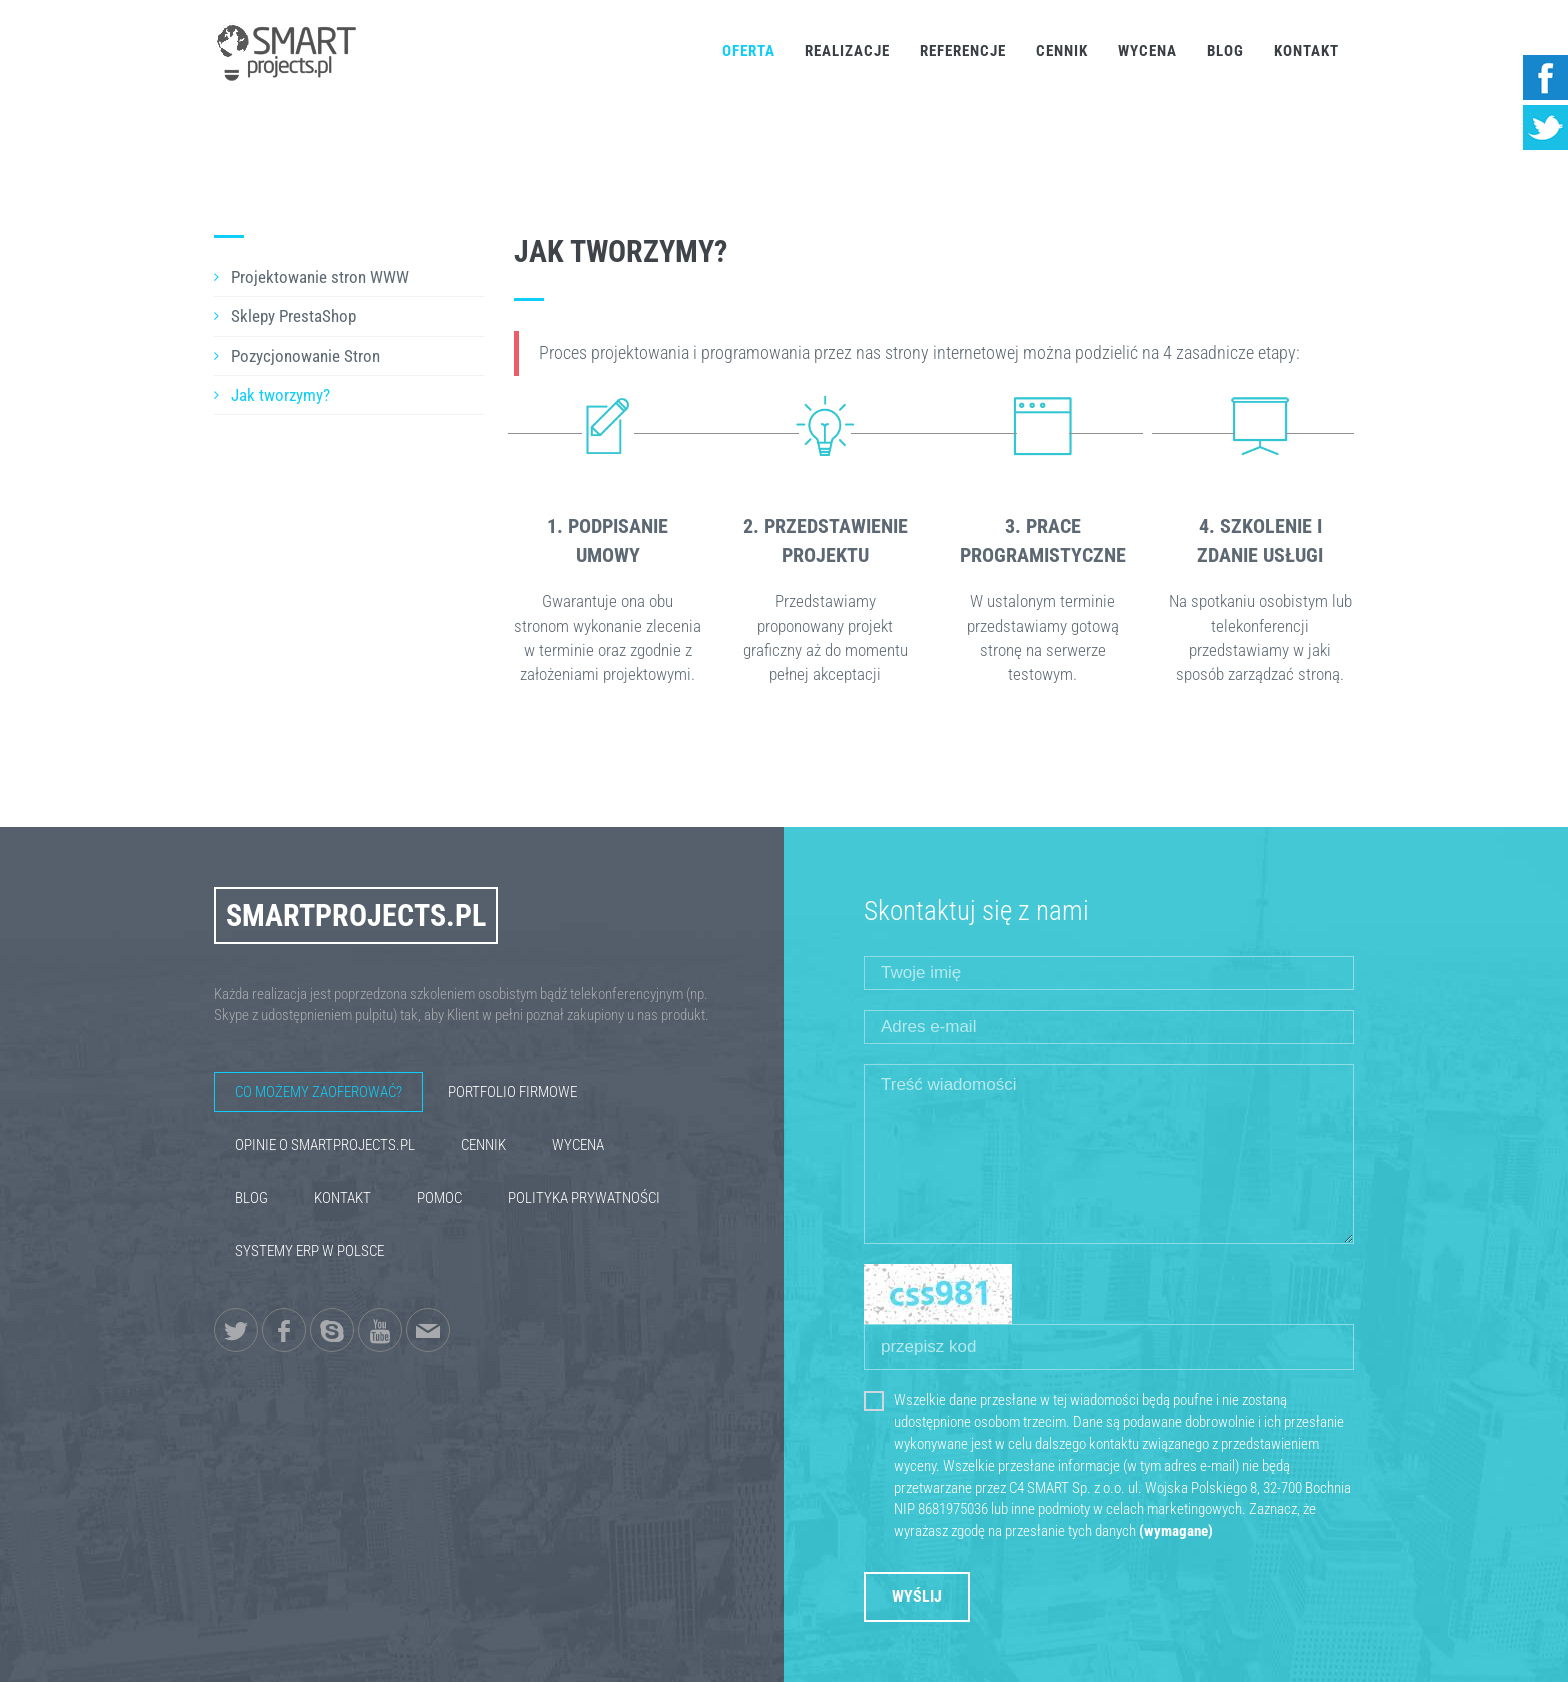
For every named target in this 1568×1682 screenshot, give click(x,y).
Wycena (1147, 51)
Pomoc (439, 1198)
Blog (1225, 51)
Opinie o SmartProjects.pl (325, 1145)
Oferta (748, 51)
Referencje (963, 51)
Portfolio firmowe (512, 1092)
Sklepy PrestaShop (293, 316)
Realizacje (847, 51)
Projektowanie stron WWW (320, 277)
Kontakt (1306, 51)
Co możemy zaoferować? (318, 1092)
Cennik (1062, 51)
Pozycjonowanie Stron (305, 356)
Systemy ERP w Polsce (309, 1251)
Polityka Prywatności (584, 1198)
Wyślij (917, 1596)
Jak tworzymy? (280, 395)
